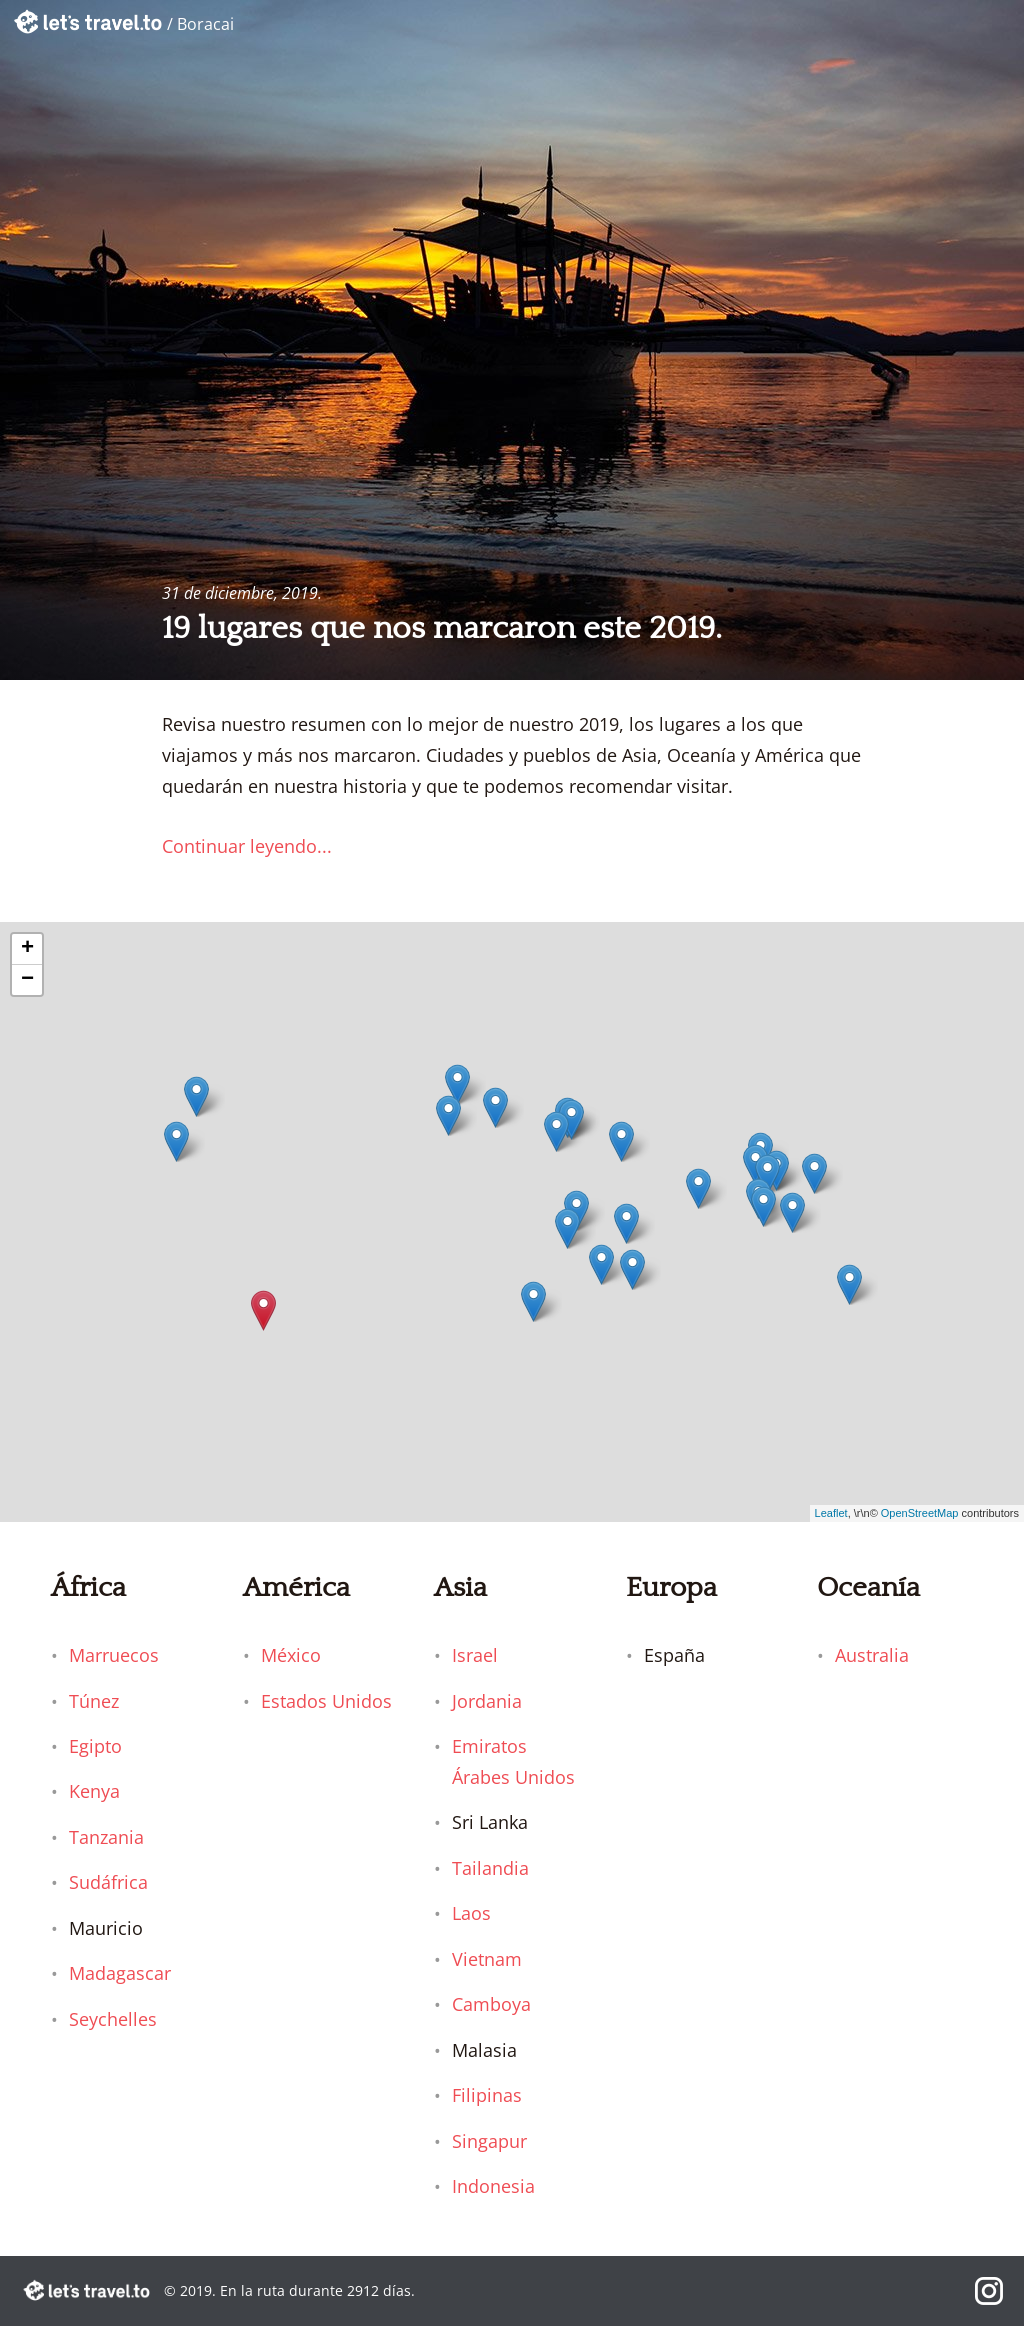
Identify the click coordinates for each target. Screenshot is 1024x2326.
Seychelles (113, 2019)
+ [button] (27, 949)
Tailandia (490, 1868)
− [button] (27, 980)
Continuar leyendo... (247, 846)
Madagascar (120, 1973)
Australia (872, 1655)
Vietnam (487, 1959)
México (291, 1655)
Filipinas (487, 2095)
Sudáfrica (108, 1882)
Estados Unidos (326, 1701)
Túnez (94, 1701)
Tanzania (106, 1837)
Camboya (491, 2004)
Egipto (95, 1746)
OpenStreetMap (920, 1513)
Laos (471, 1913)
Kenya (94, 1791)
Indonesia (493, 2186)
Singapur (489, 2141)
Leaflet (831, 1513)
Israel (475, 1655)
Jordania (487, 1701)
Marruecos (114, 1655)
